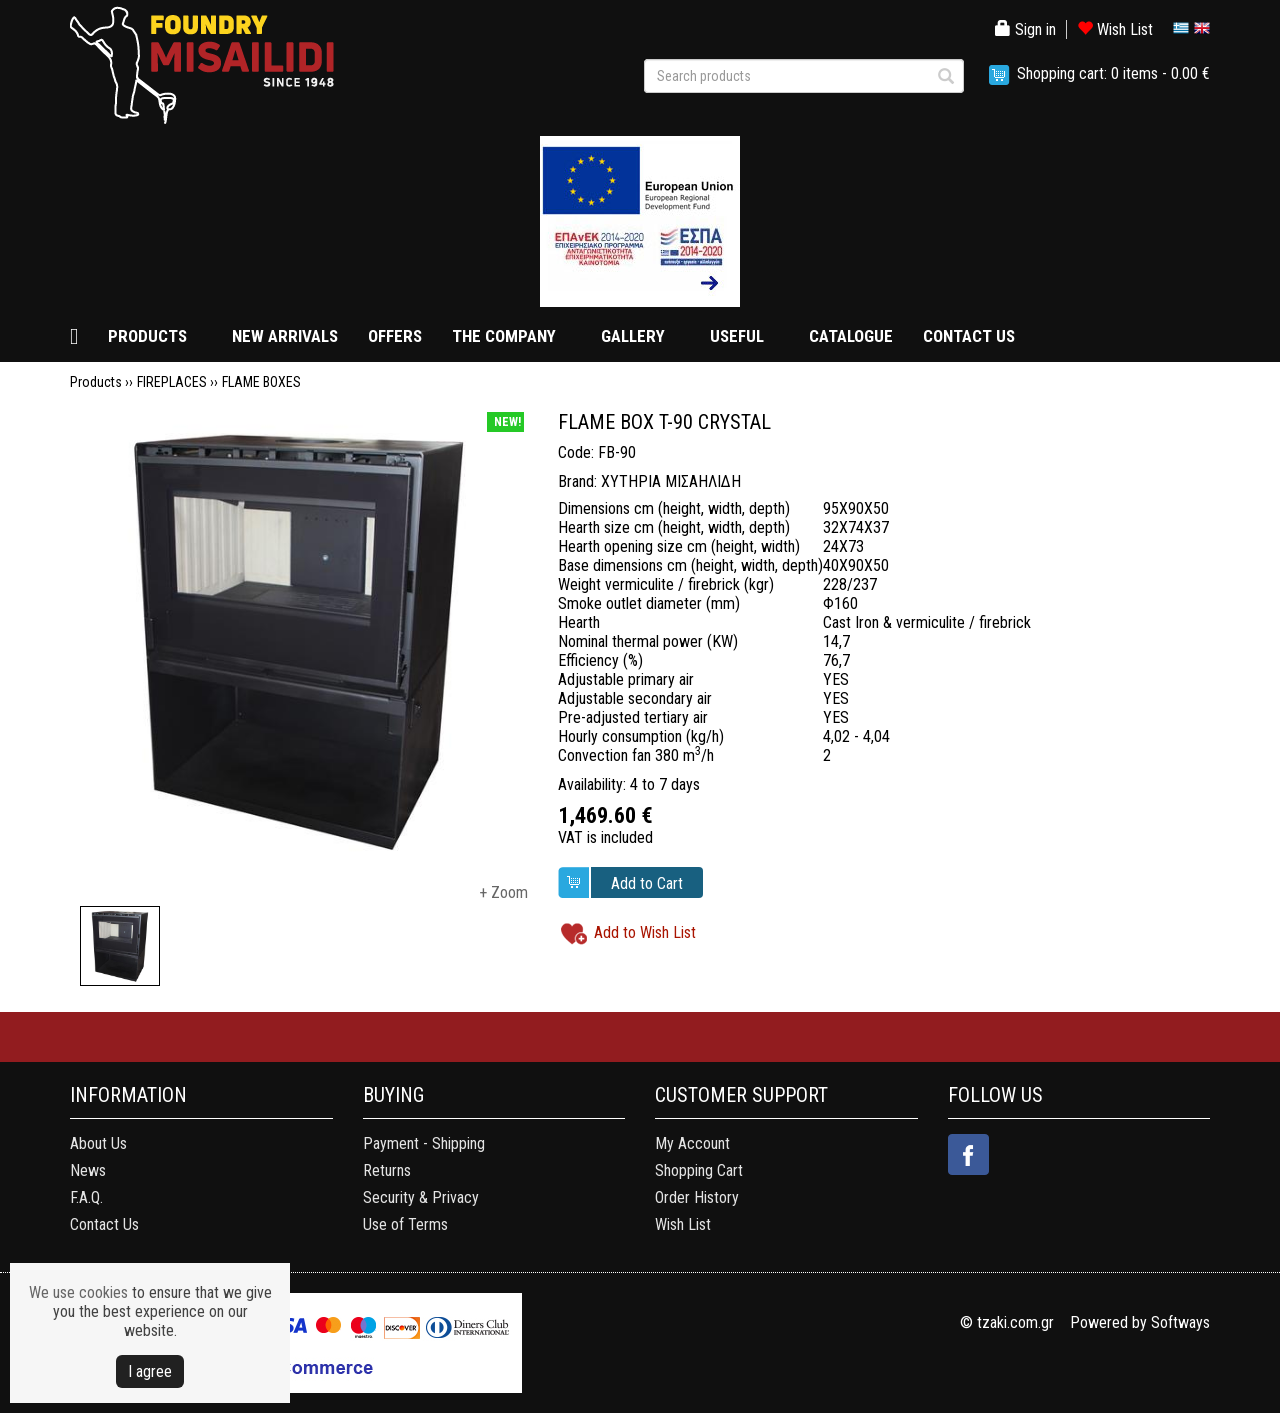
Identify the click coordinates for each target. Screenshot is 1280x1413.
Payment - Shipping (424, 1143)
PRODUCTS (147, 336)
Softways (1180, 1322)
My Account (692, 1143)
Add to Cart (647, 883)
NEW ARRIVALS (285, 336)
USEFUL (737, 336)
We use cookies (78, 1292)
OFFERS (395, 336)
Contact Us (104, 1224)
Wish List (1115, 29)
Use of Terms (405, 1224)
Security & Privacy (421, 1197)
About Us (98, 1143)
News (88, 1170)
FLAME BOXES (261, 382)
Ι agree (150, 1371)
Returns (387, 1170)
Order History (697, 1197)
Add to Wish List (645, 932)
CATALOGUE (851, 336)
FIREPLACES (172, 382)
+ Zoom (503, 892)
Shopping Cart (699, 1170)
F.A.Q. (86, 1197)
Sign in (1025, 29)
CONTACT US (969, 336)
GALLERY (633, 336)
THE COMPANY (504, 336)
